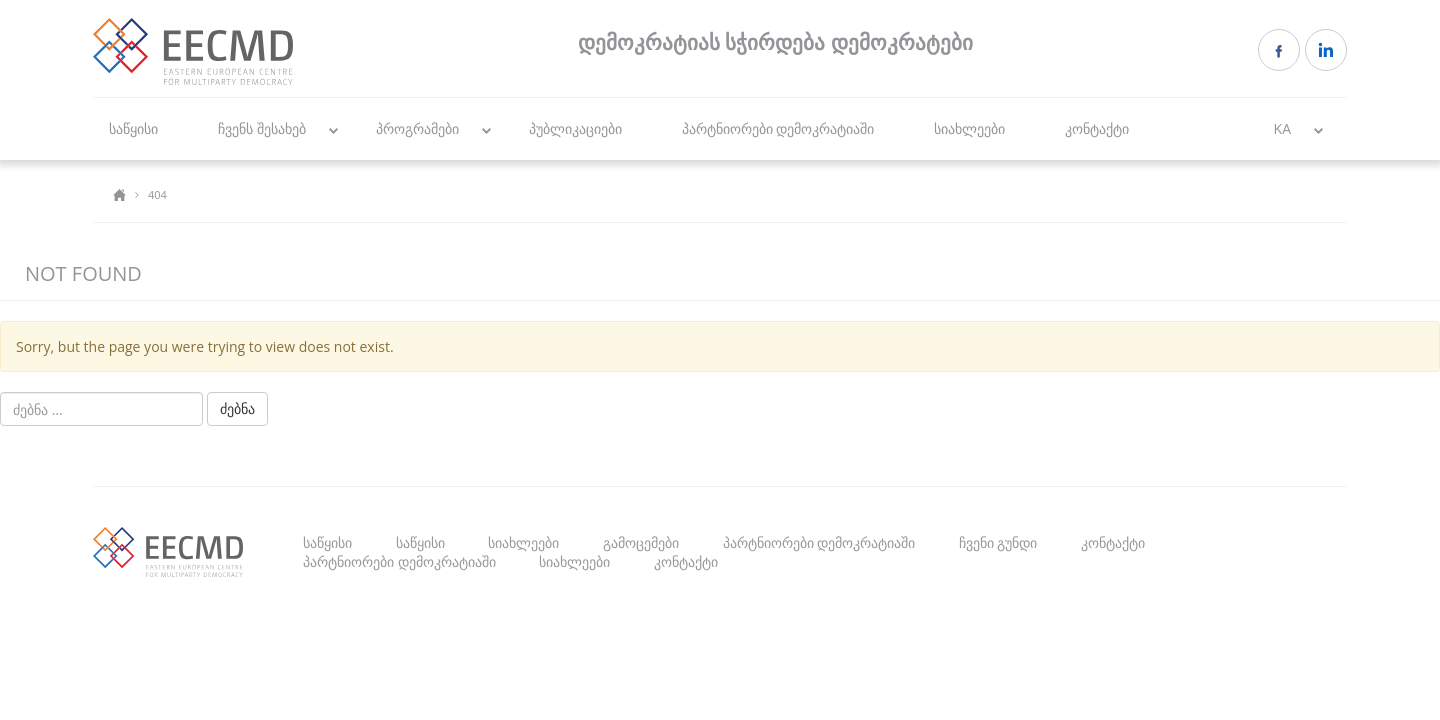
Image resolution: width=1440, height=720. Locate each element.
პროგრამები (417, 128)
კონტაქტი (1097, 128)
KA (1282, 128)
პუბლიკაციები (575, 128)
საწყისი (133, 128)
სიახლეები (969, 128)
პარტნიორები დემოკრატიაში (778, 128)
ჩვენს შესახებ (262, 128)
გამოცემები (641, 542)
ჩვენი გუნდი (998, 542)
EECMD (193, 51)
